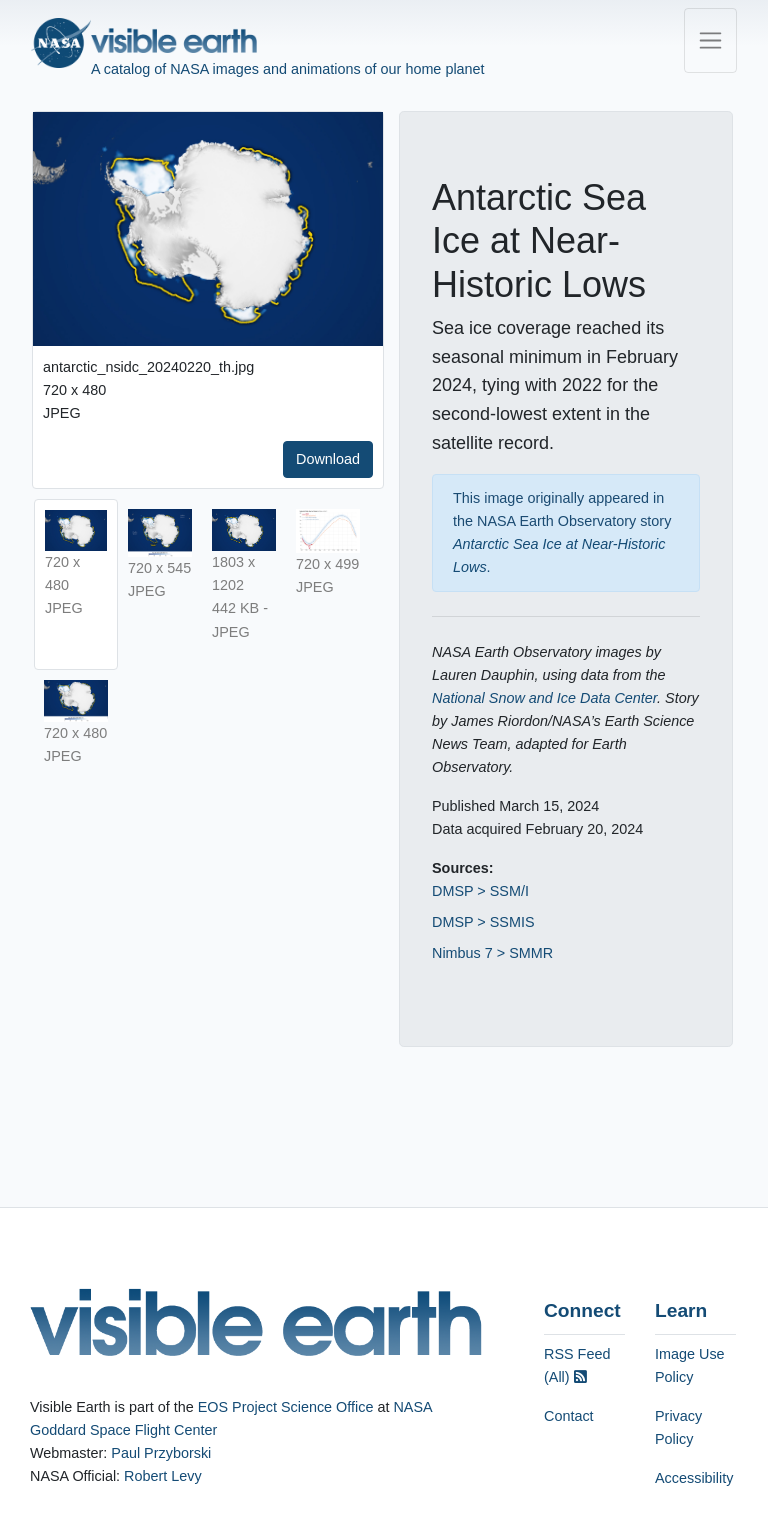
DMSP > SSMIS (483, 922)
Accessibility (694, 1478)
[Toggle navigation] (710, 40)
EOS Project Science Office (286, 1407)
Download (328, 459)
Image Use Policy (690, 1365)
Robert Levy (163, 1476)
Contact (569, 1416)
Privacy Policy (678, 1427)
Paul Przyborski (161, 1453)
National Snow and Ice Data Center (544, 698)
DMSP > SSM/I (480, 891)
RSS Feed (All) (577, 1365)
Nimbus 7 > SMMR (492, 953)
